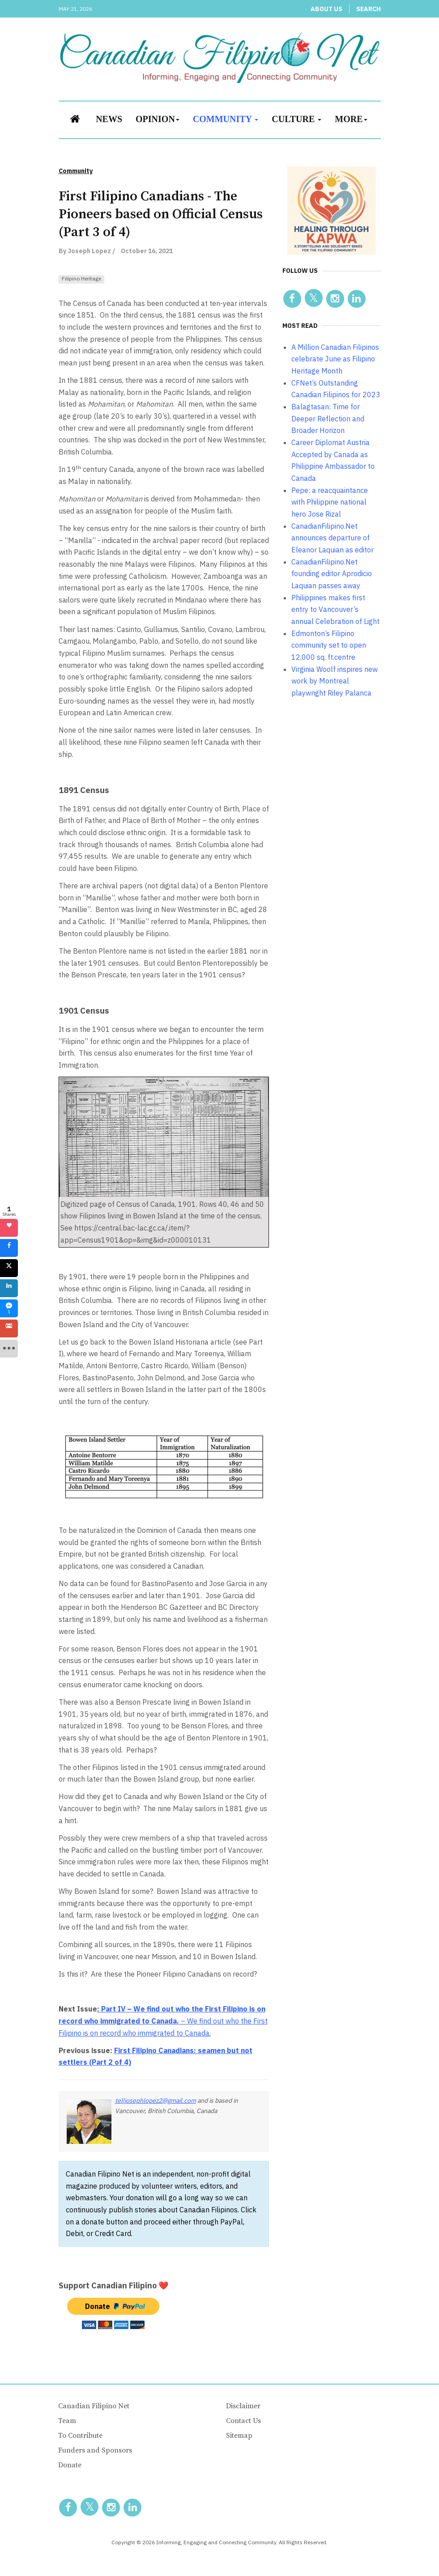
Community (225, 119)
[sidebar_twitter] (9, 1268)
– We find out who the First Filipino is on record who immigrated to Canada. (163, 2020)
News (109, 119)
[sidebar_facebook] (9, 1248)
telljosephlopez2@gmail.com (155, 2100)
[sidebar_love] (9, 1228)
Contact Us (243, 2420)
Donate (69, 2465)
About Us (326, 9)
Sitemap (239, 2435)
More (351, 119)
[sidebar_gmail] (9, 1328)
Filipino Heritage (81, 278)
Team (67, 2420)
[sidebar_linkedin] (9, 1288)
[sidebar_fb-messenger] (9, 1308)
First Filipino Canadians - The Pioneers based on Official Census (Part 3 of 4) (161, 214)
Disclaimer (243, 2406)
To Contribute (80, 2435)
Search (368, 9)
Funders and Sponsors (95, 2450)
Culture (296, 119)
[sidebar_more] (9, 1349)
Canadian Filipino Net (93, 2406)
